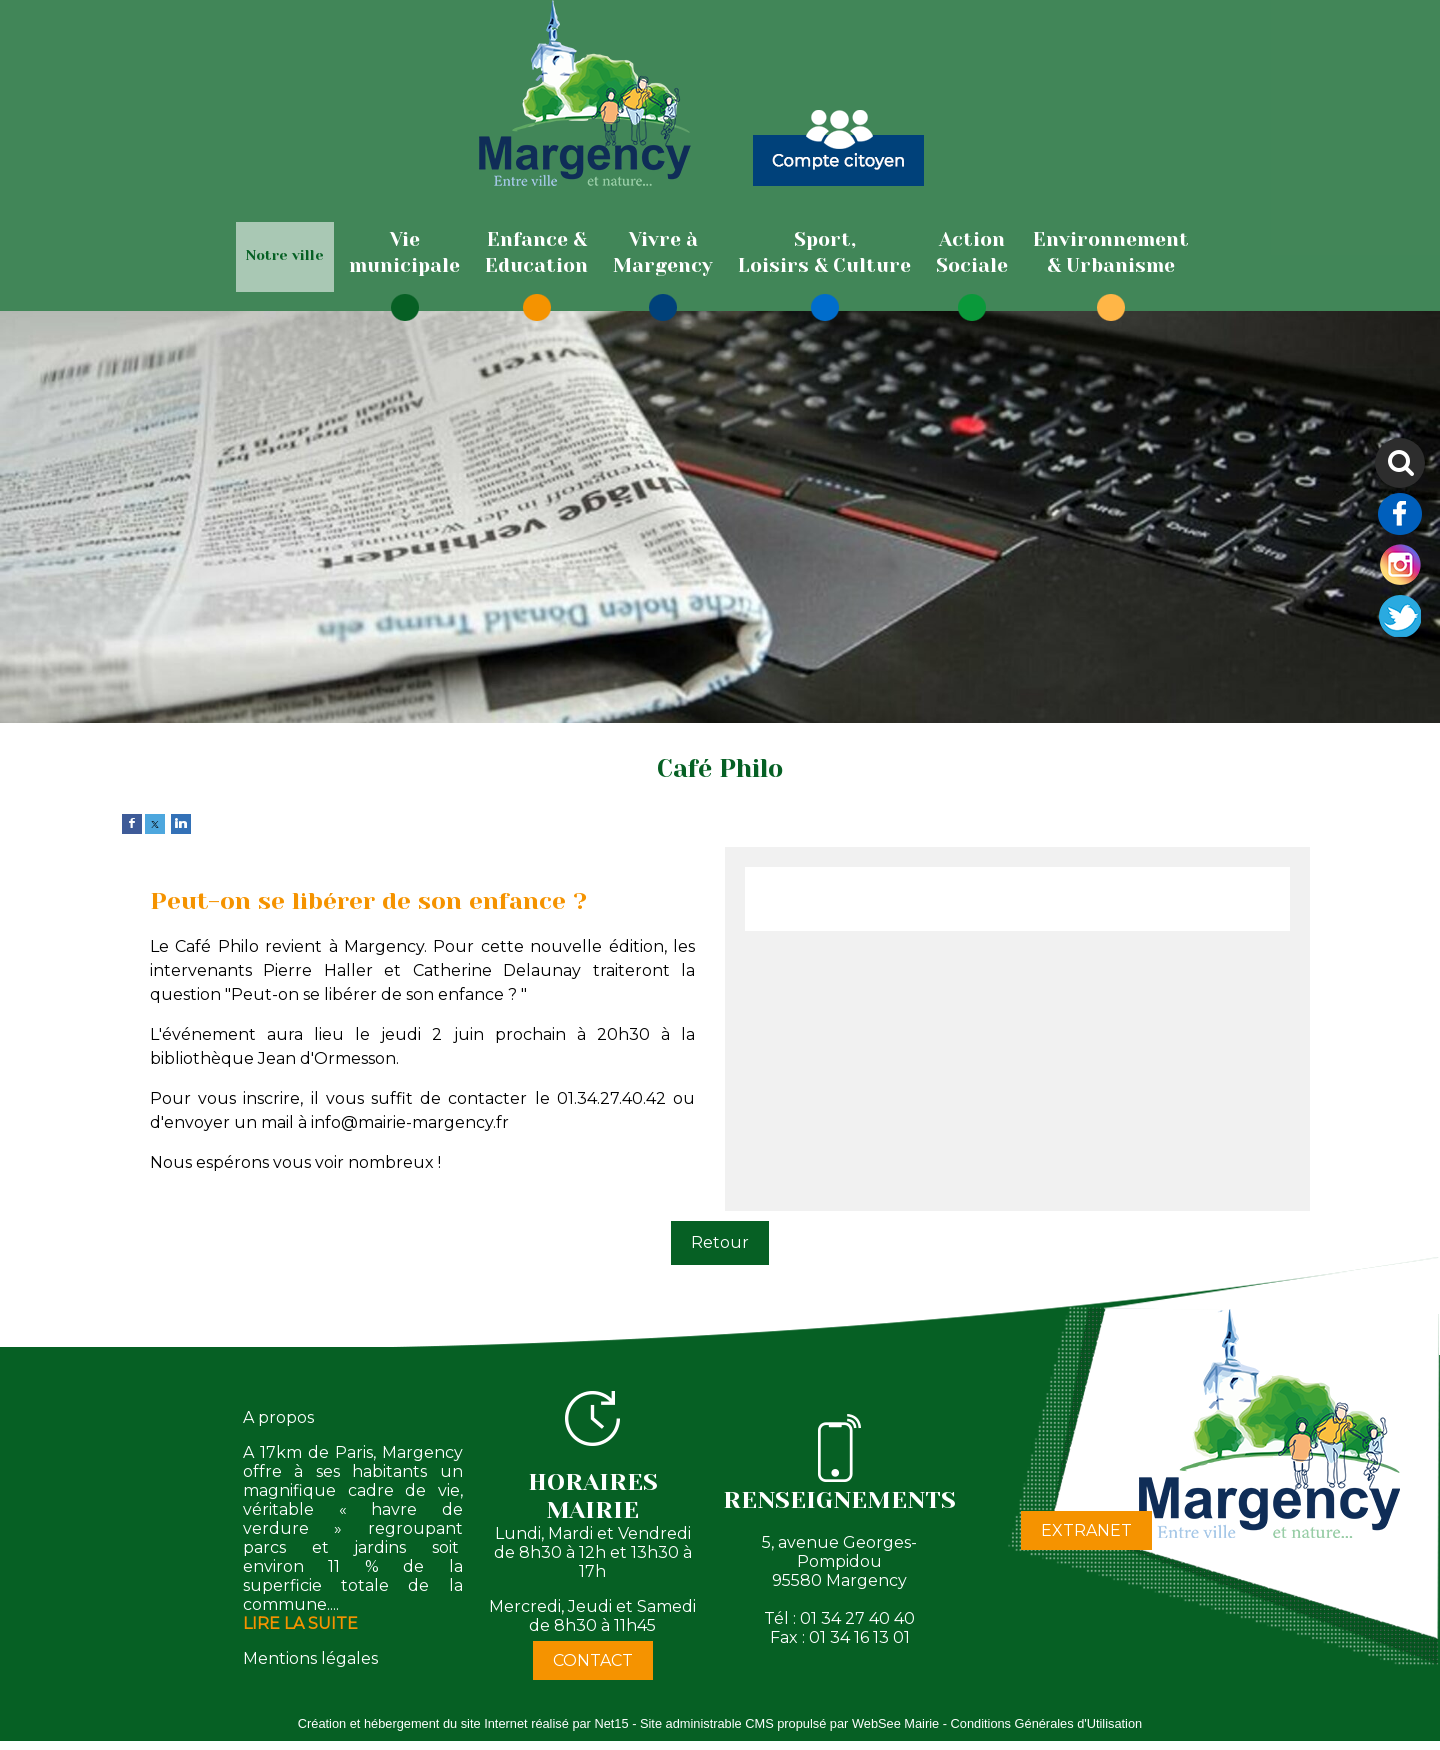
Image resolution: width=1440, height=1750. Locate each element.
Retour (720, 1242)
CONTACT (593, 1660)
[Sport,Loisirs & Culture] (824, 253)
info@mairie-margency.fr (410, 1122)
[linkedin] (181, 822)
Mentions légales (310, 1658)
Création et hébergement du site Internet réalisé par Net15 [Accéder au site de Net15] (463, 1723)
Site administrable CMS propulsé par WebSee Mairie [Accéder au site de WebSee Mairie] (789, 1723)
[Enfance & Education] (536, 253)
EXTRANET (1086, 1530)
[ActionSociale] (972, 253)
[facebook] (132, 822)
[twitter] (155, 822)
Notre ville (285, 255)
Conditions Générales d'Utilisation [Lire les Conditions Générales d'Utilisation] (1047, 1723)
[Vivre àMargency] (663, 253)
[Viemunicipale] (404, 253)
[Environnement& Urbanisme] (1111, 253)
